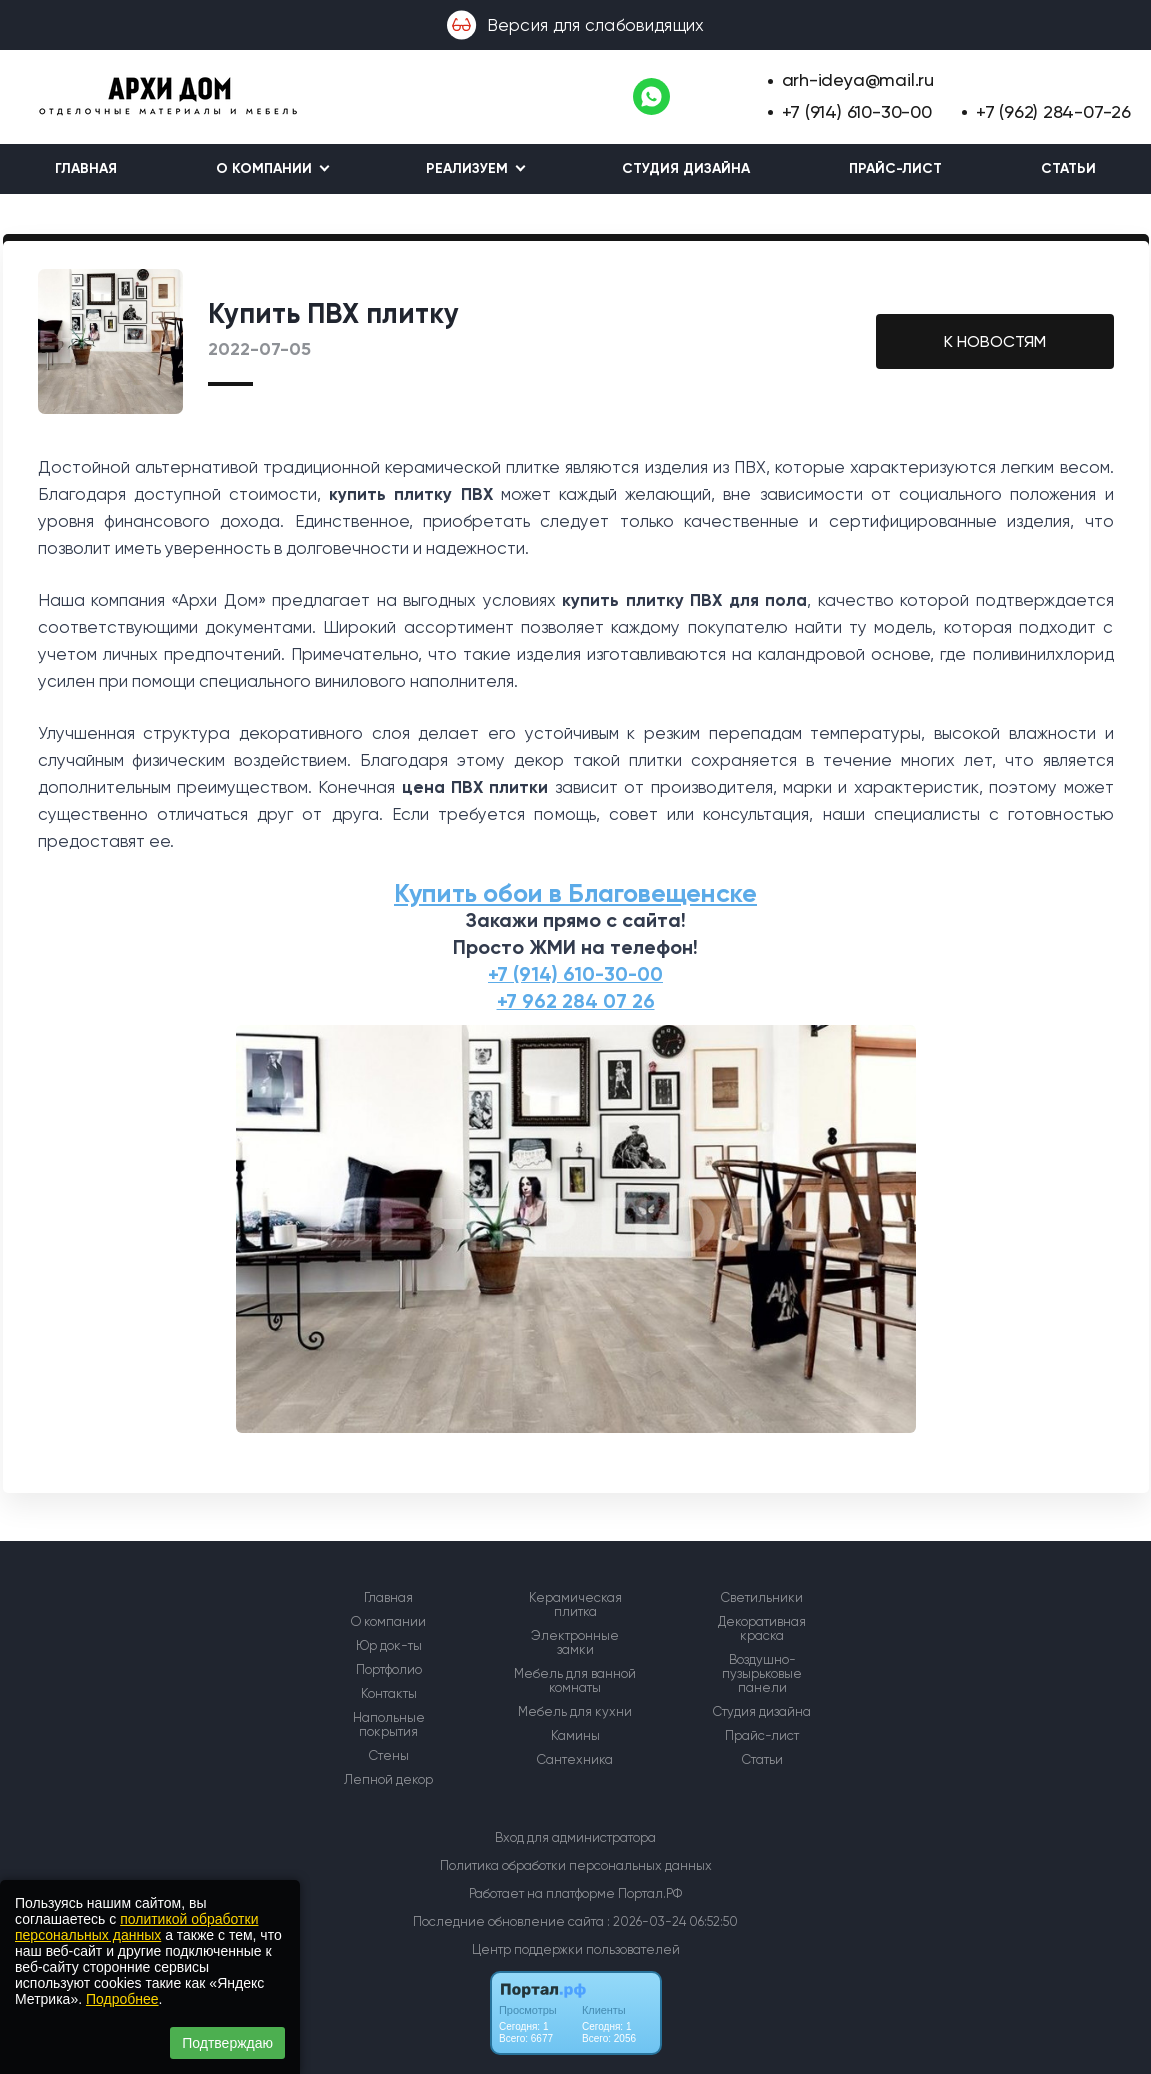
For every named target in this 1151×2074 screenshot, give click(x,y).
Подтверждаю (227, 2043)
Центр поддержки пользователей (576, 1949)
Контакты (389, 1694)
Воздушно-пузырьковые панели (762, 1674)
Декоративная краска (762, 1629)
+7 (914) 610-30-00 (857, 111)
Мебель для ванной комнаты (575, 1681)
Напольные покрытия (389, 1725)
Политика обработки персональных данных (576, 1865)
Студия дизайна (686, 168)
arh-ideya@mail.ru (858, 79)
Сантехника (575, 1760)
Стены (389, 1756)
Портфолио (389, 1670)
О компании (388, 1622)
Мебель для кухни (575, 1712)
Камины (575, 1736)
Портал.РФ (650, 1893)
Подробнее (122, 1999)
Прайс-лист (895, 168)
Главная (86, 168)
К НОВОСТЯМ (995, 341)
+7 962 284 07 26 (576, 1001)
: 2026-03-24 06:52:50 (672, 1921)
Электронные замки (575, 1643)
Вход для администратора (575, 1837)
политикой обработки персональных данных (136, 1927)
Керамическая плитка (575, 1605)
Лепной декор (388, 1780)
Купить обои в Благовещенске (575, 893)
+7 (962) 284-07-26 (1053, 111)
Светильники (762, 1598)
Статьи (1068, 168)
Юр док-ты (389, 1646)
